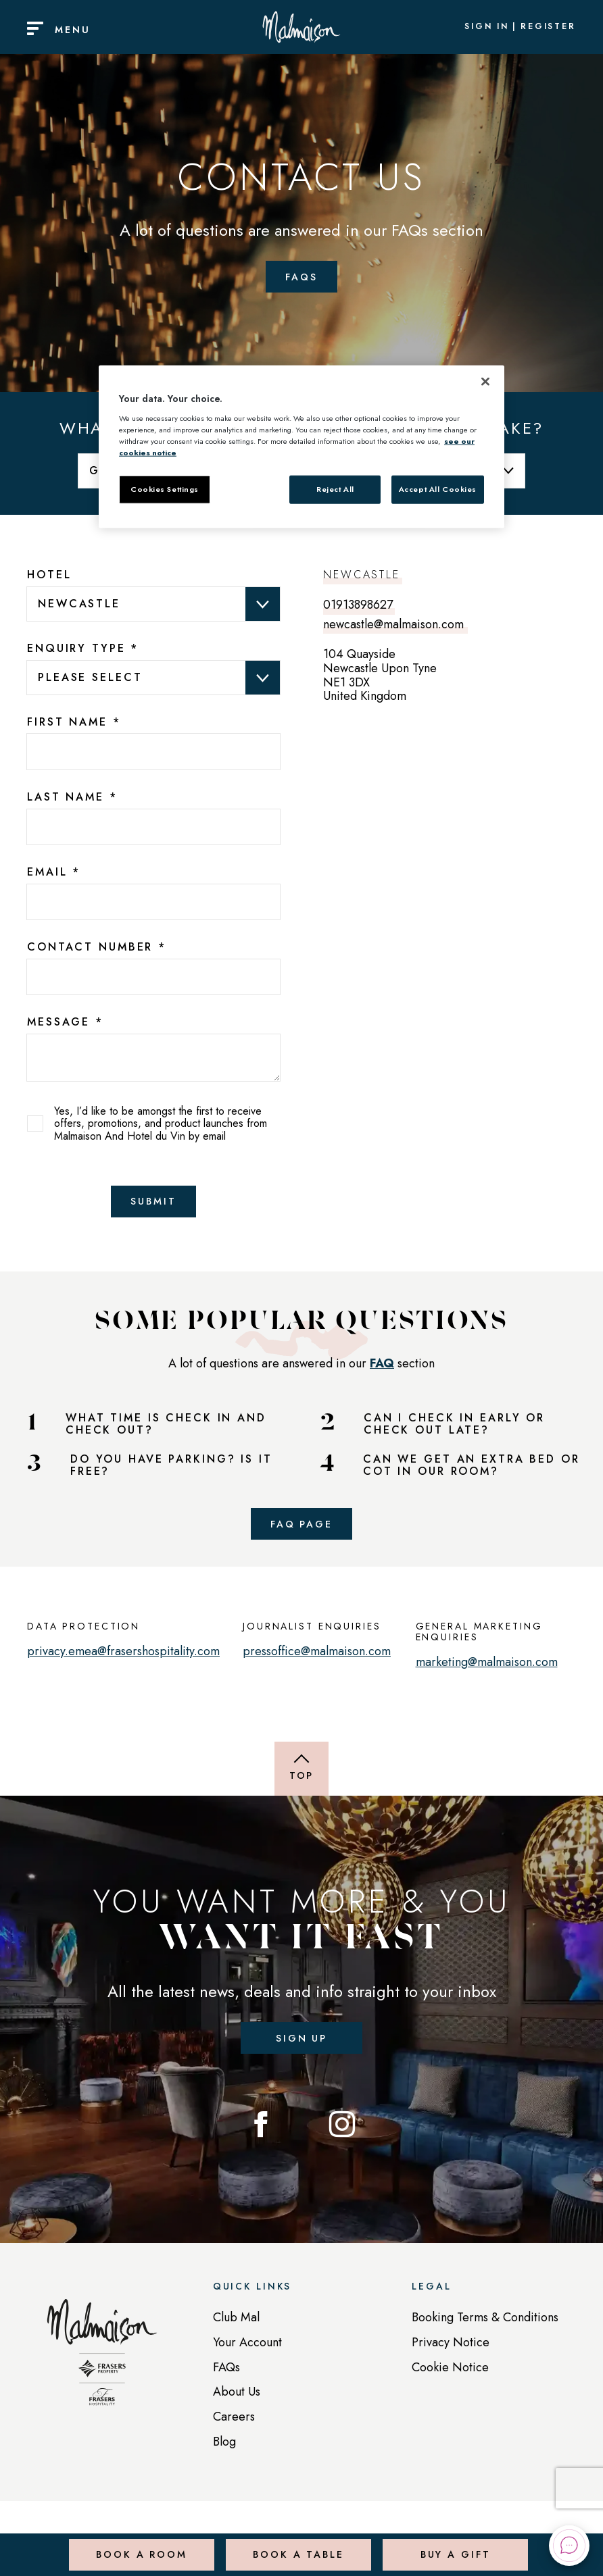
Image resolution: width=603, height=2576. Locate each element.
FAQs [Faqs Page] (302, 276)
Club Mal (236, 2332)
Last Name (72, 797)
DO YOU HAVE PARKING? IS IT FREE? (171, 1469)
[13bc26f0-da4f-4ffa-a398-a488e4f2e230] (153, 751)
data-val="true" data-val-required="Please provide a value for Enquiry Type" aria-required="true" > (153, 677)
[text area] (153, 1057)
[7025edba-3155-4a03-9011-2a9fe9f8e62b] (153, 826)
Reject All (335, 488)
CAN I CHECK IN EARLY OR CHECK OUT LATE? (454, 1429)
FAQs (226, 2381)
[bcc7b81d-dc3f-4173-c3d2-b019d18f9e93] (153, 976)
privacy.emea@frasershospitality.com (123, 1661)
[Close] (485, 382)
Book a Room (139, 2545)
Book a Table (295, 2545)
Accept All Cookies (438, 488)
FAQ (382, 1368)
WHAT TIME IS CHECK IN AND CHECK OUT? (166, 1429)
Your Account (247, 2357)
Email (53, 872)
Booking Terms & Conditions (485, 2332)
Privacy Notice (450, 2357)
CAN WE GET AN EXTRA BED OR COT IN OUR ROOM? (471, 1469)
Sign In (486, 27)
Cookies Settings (164, 488)
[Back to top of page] (301, 1779)
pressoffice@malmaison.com (317, 1661)
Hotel (49, 575)
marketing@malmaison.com (487, 1672)
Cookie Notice (450, 2381)
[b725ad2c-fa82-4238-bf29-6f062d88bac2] (153, 901)
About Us (236, 2406)
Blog (224, 2456)
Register (548, 27)
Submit (153, 1203)
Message (65, 1022)
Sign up (301, 2049)
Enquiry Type (83, 648)
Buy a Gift (453, 2545)
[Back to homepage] (102, 2374)
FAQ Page (301, 1530)
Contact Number (96, 947)
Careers (234, 2431)
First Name (74, 722)
